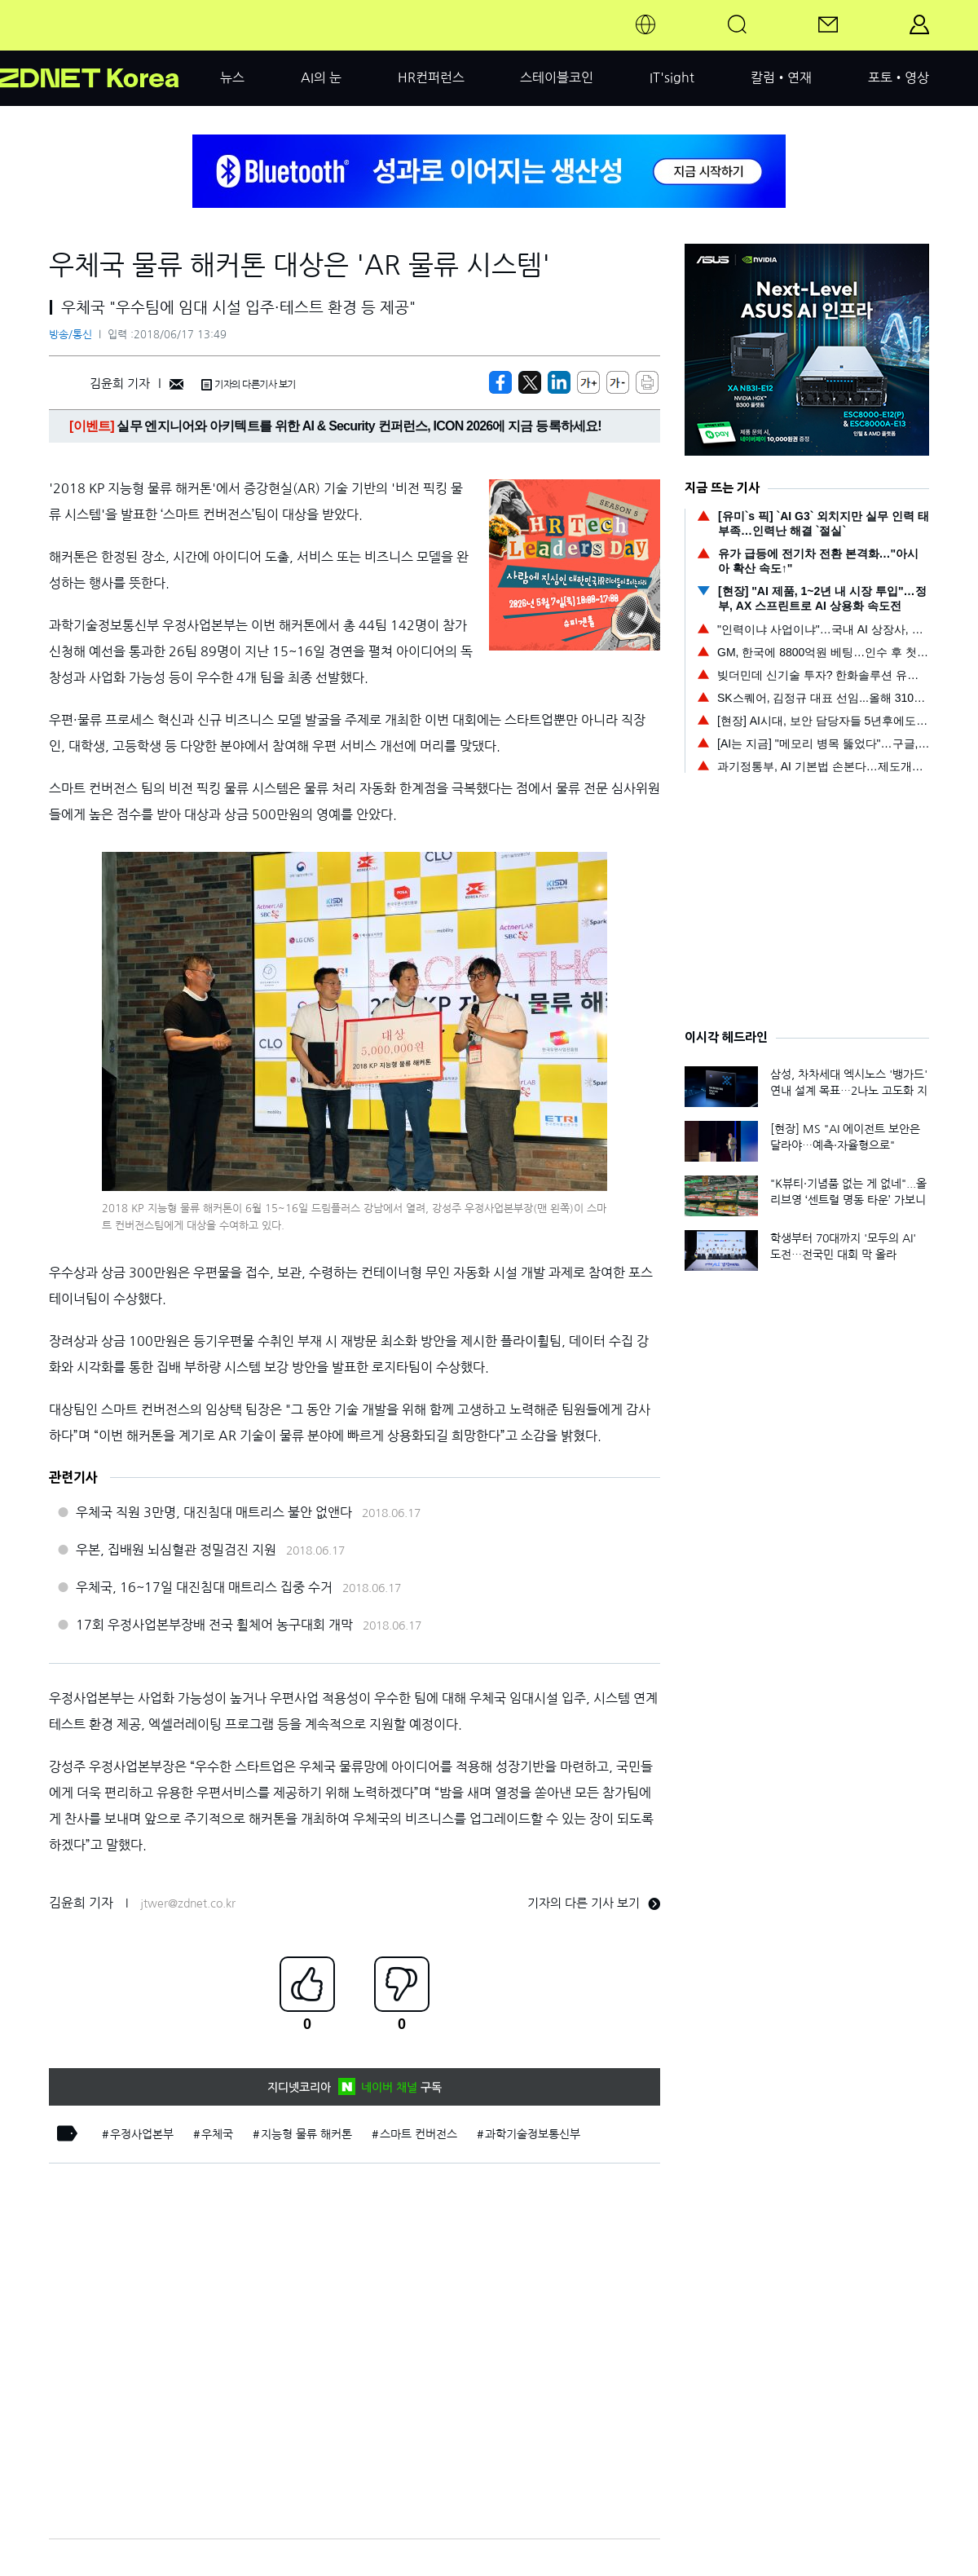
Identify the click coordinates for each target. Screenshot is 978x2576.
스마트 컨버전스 (418, 2134)
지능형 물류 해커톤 (306, 2134)
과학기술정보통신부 (532, 2134)
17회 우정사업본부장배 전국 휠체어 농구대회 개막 (214, 1624)
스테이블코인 (556, 77)
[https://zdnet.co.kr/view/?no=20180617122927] (500, 382)
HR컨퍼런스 (431, 77)
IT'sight (672, 77)
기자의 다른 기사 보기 (593, 1903)
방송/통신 (70, 334)
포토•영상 (898, 77)
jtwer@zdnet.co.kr (188, 1903)
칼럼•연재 (781, 77)
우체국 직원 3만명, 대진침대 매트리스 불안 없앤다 (214, 1512)
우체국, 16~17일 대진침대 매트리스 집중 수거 (204, 1587)
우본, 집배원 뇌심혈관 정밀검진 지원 (176, 1549)
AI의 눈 (321, 77)
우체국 (217, 2134)
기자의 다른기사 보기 (248, 385)
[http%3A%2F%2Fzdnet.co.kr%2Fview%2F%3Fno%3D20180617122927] (559, 382)
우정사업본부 (142, 2134)
